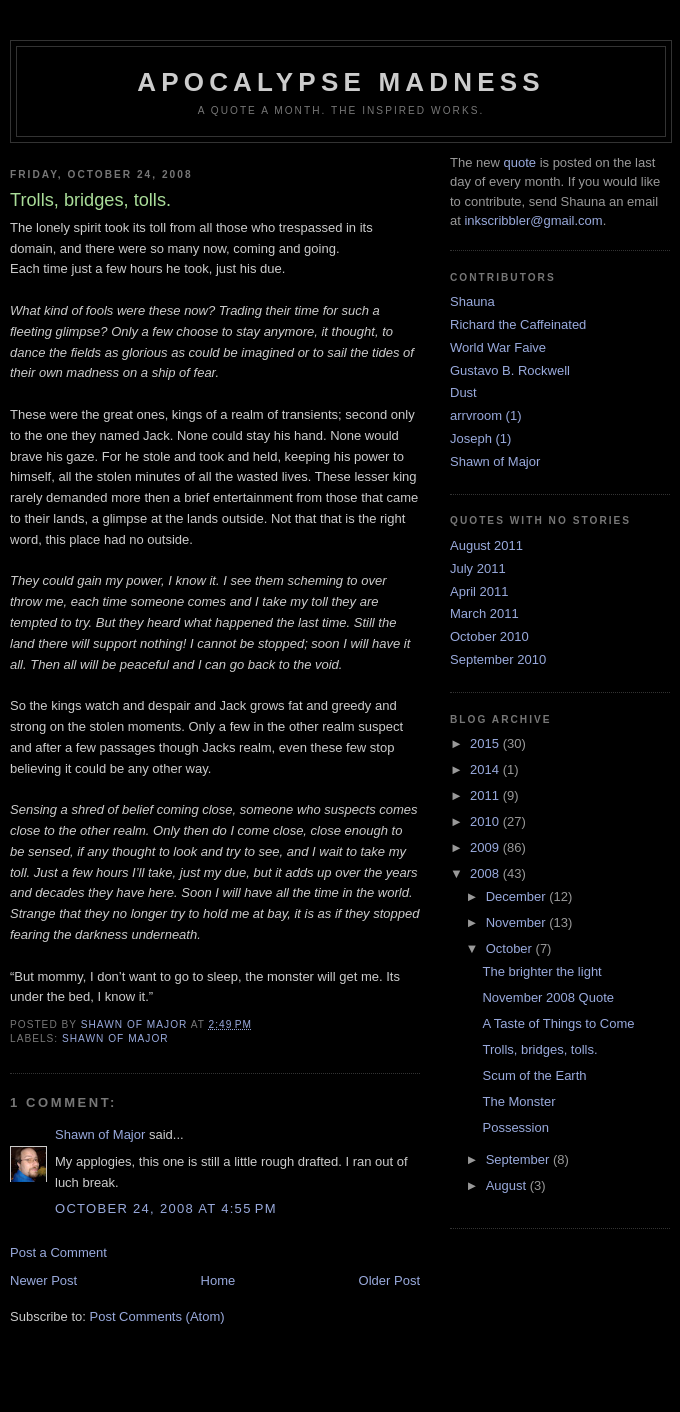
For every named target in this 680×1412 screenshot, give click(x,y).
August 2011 (486, 545)
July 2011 (478, 568)
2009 (486, 847)
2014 (486, 769)
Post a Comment (58, 1252)
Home (218, 1280)
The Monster (518, 1101)
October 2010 (489, 636)
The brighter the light (541, 971)
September (519, 1159)
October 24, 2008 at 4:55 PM (166, 1208)
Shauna (472, 301)
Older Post (389, 1280)
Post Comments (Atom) (157, 1316)
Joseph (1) (480, 438)
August (508, 1185)
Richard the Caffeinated (518, 324)
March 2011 (484, 613)
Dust (463, 392)
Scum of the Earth (534, 1075)
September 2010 (498, 659)
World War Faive (498, 347)
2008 (486, 873)
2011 (486, 795)
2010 (486, 821)
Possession (515, 1127)
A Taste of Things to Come (558, 1023)
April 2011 (479, 591)
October (511, 948)
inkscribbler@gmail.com (533, 220)
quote (519, 162)
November (518, 922)
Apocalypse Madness (341, 82)
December (518, 896)
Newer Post (43, 1280)
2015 (486, 743)
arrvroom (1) (486, 415)
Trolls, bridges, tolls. (539, 1049)
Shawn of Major (115, 1038)
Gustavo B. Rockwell (510, 370)
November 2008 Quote (548, 997)
